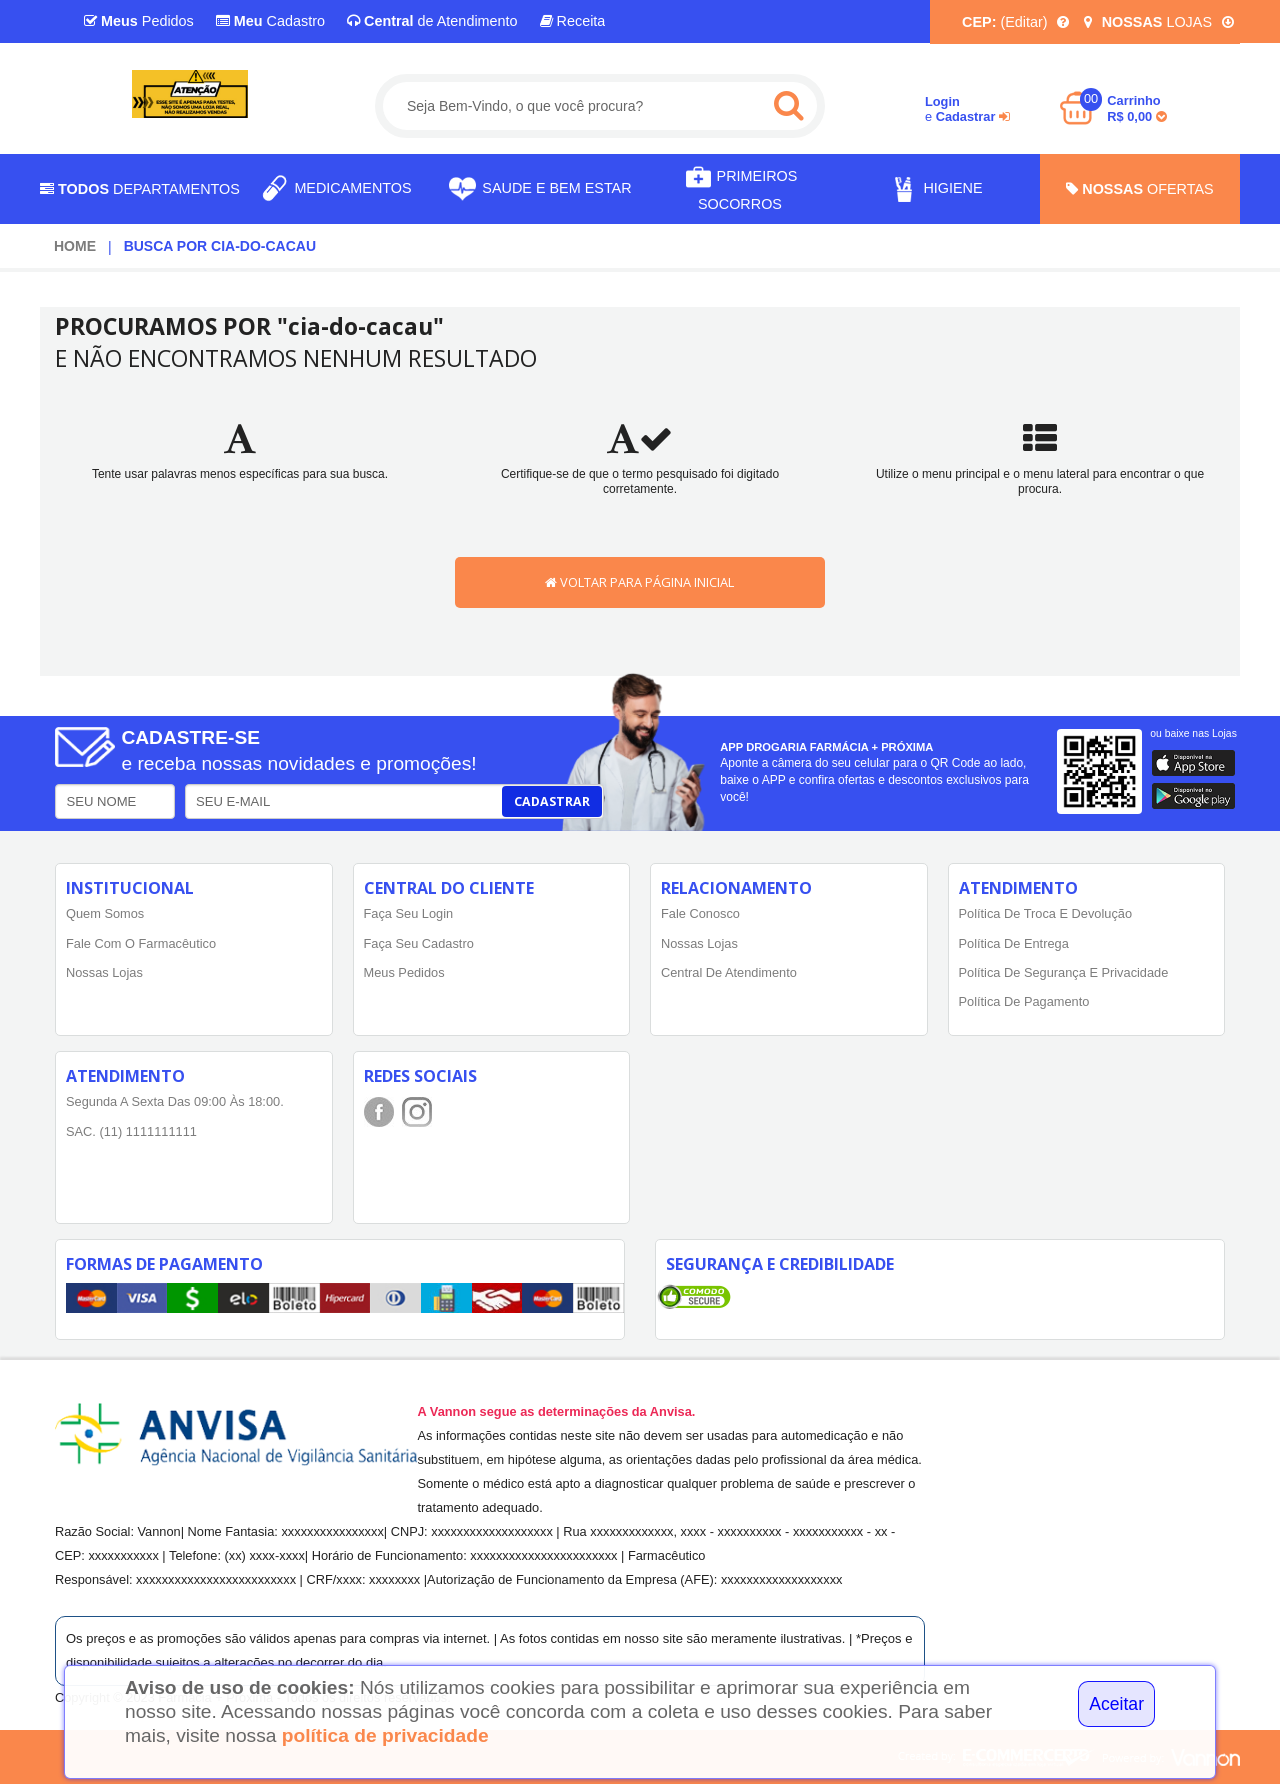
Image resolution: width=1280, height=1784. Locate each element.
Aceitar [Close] (1116, 1704)
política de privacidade (385, 1735)
